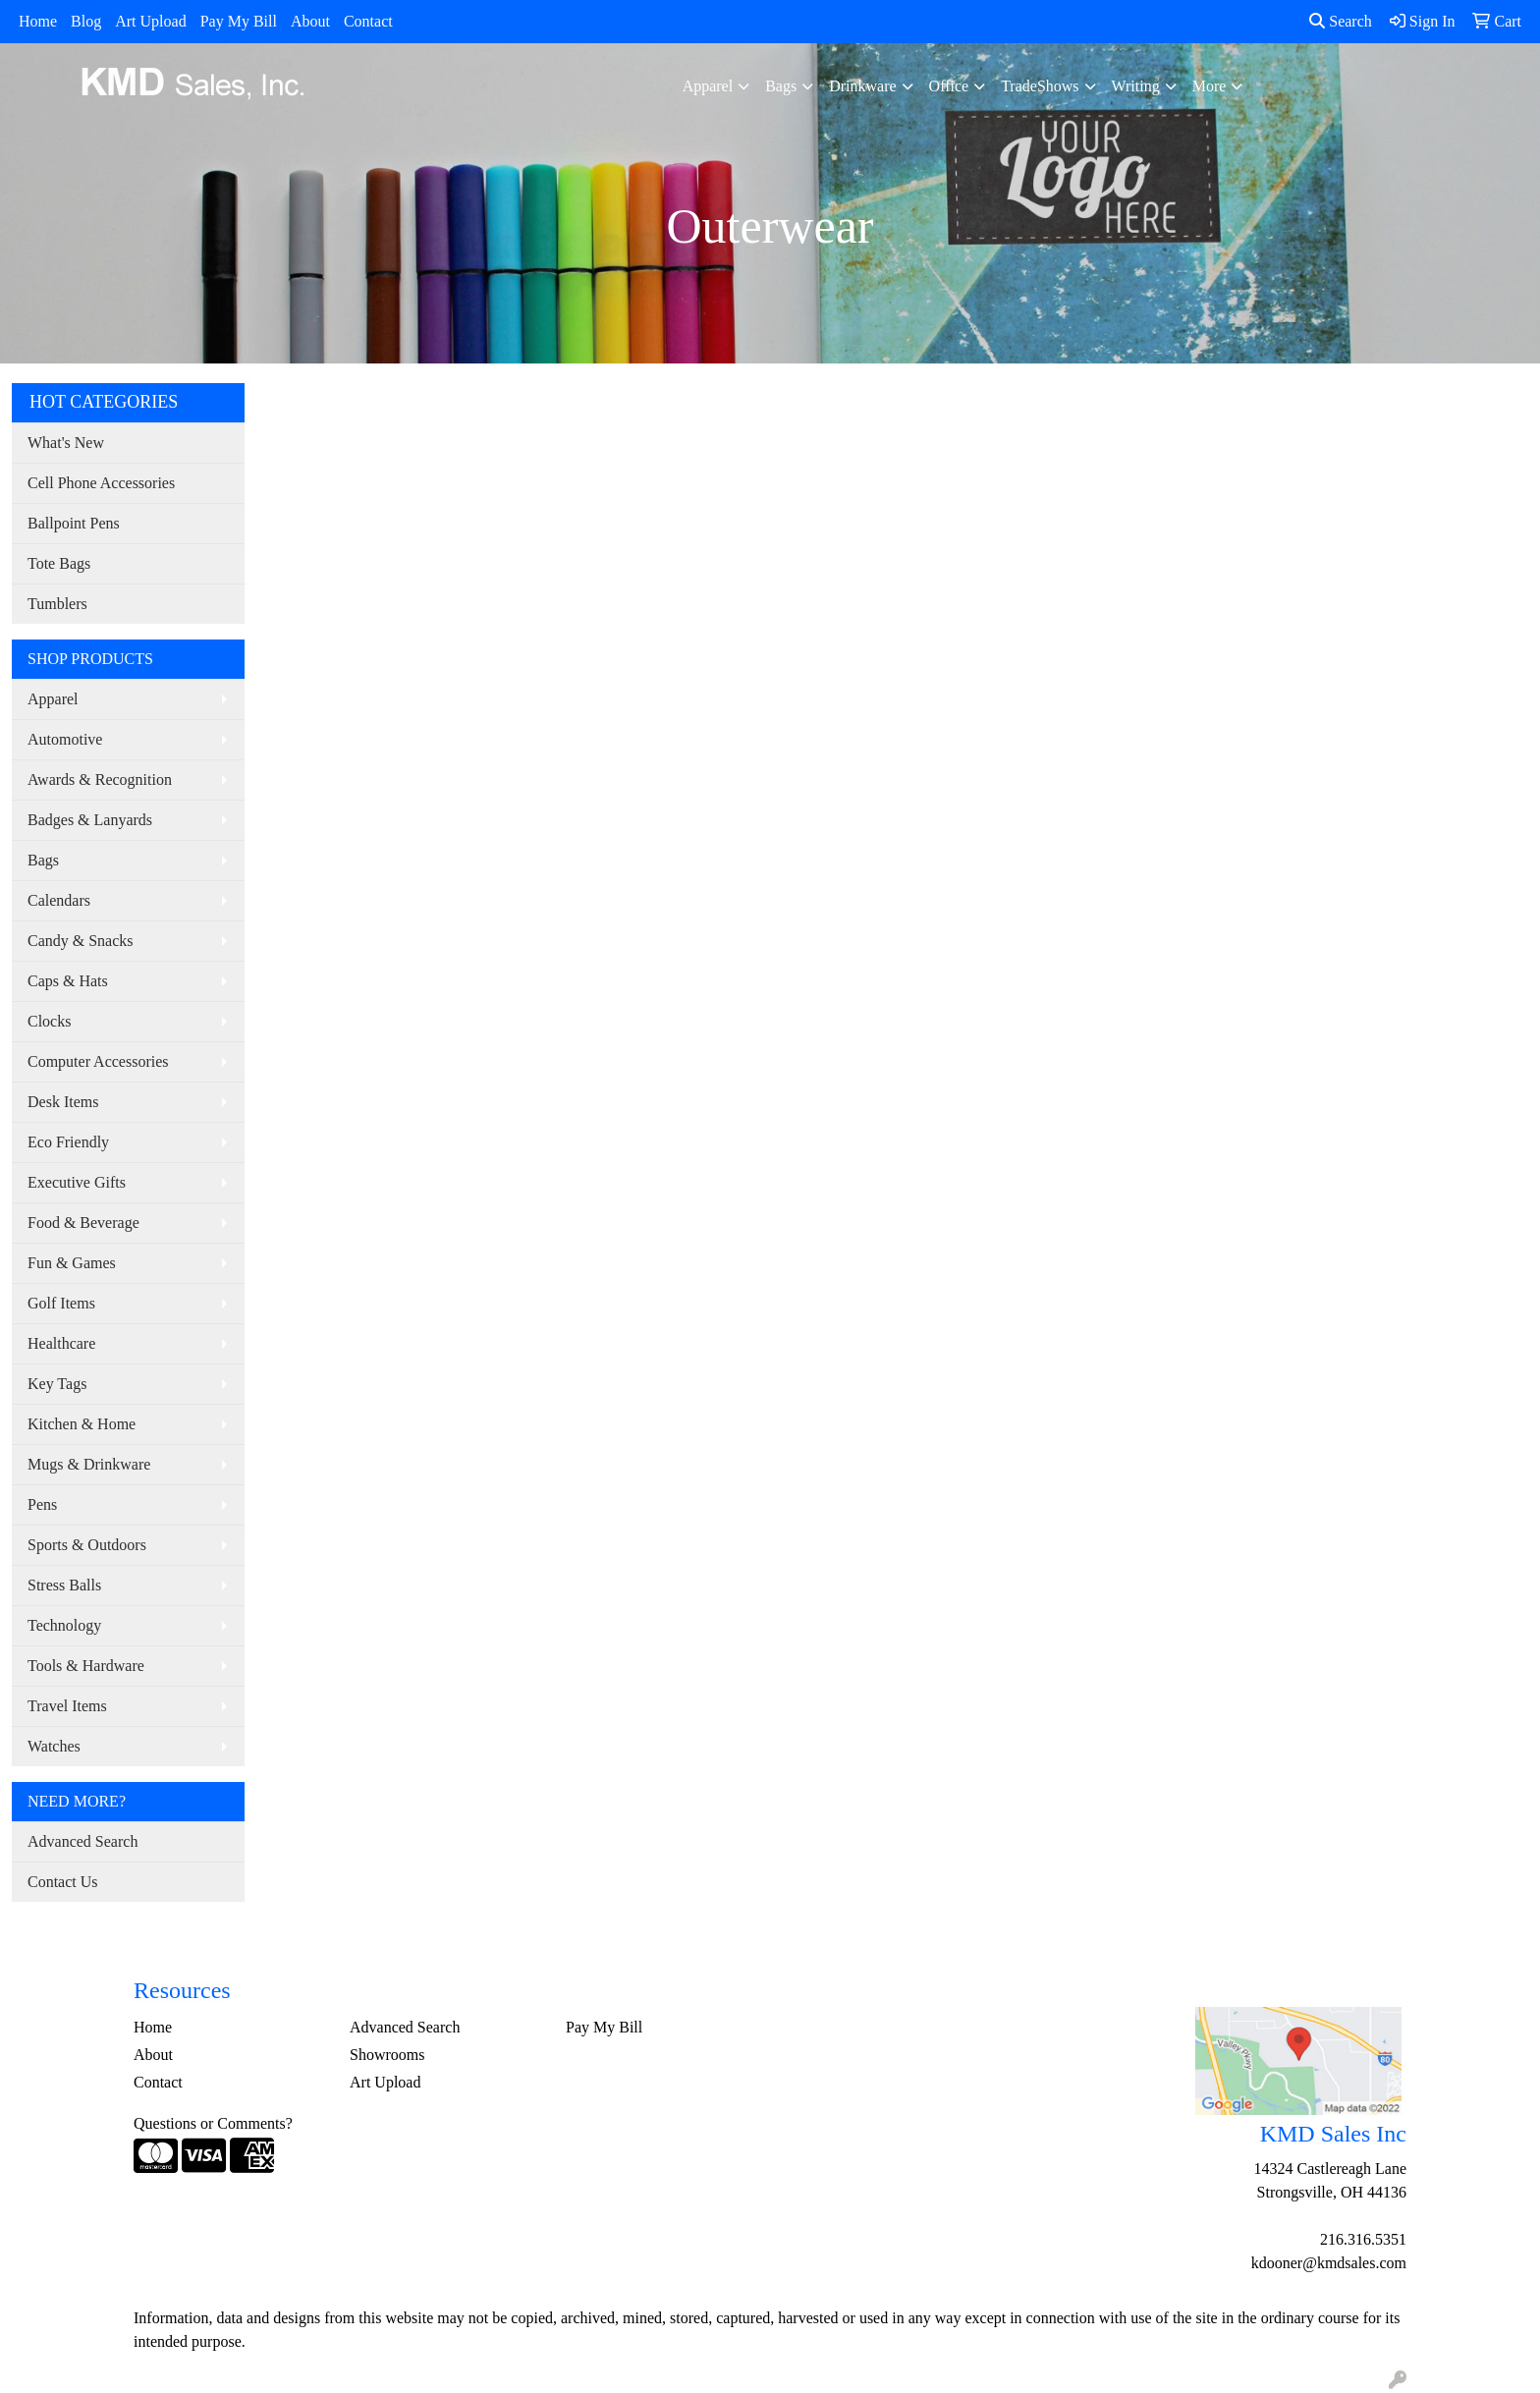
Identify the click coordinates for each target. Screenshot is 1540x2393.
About (310, 21)
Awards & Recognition (100, 779)
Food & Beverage (83, 1222)
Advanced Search (83, 1841)
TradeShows (1039, 86)
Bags (781, 86)
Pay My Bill (238, 21)
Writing (1136, 86)
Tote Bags (59, 563)
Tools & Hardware (86, 1665)
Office (949, 86)
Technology (64, 1625)
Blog (86, 21)
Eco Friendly (68, 1142)
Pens (42, 1504)
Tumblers (57, 603)
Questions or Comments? (213, 2123)
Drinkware (862, 86)
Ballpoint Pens (74, 523)
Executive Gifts (77, 1182)
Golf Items (61, 1303)
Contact (368, 21)
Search (1340, 21)
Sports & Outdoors (87, 1544)
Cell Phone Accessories (101, 482)
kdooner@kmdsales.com (1328, 2262)
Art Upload (150, 21)
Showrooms (387, 2054)
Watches (54, 1746)
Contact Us (63, 1881)
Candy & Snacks (81, 940)
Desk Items (63, 1101)
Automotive (65, 739)
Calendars (59, 900)
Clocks (49, 1021)
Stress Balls (64, 1585)
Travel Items (67, 1705)
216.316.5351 (1363, 2239)
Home (38, 21)
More (1209, 86)
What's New (66, 442)
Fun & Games (72, 1262)
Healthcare (61, 1343)
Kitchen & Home (82, 1424)
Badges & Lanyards (90, 819)
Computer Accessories (98, 1061)
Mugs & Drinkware (89, 1464)
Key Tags (57, 1383)
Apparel (708, 86)
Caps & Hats (68, 981)
